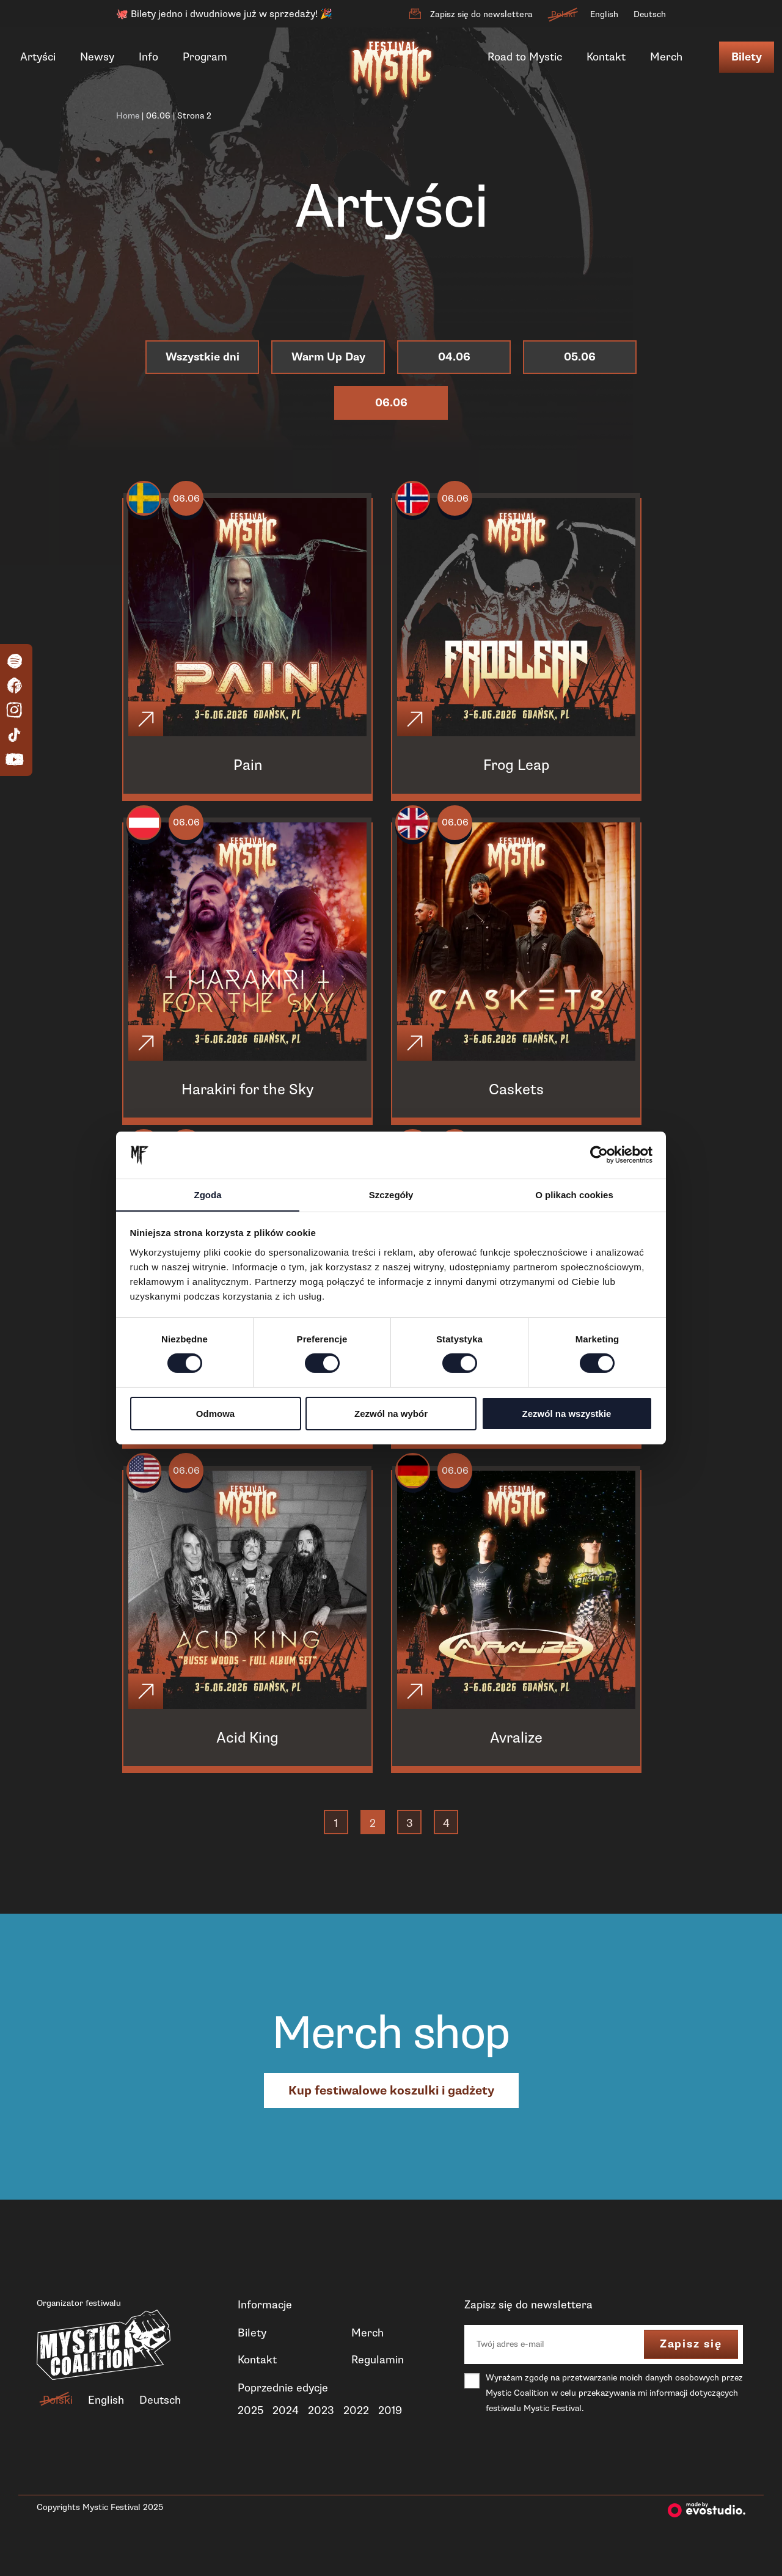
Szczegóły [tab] (391, 1194)
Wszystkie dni (202, 357)
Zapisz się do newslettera (481, 14)
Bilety (746, 57)
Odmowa (215, 1413)
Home (127, 116)
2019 (390, 2436)
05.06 (580, 357)
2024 (285, 2436)
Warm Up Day (328, 357)
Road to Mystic (525, 57)
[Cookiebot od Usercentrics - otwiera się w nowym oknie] (599, 1155)
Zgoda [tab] (208, 1194)
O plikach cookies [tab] (574, 1194)
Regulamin (377, 2386)
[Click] (147, 723)
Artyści (38, 57)
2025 (250, 2436)
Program (205, 57)
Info (148, 57)
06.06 (158, 116)
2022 (356, 2436)
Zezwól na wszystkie (567, 1413)
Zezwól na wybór (391, 1413)
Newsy (97, 57)
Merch (666, 57)
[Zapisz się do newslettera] (415, 14)
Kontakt (606, 57)
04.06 (454, 357)
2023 (321, 2436)
